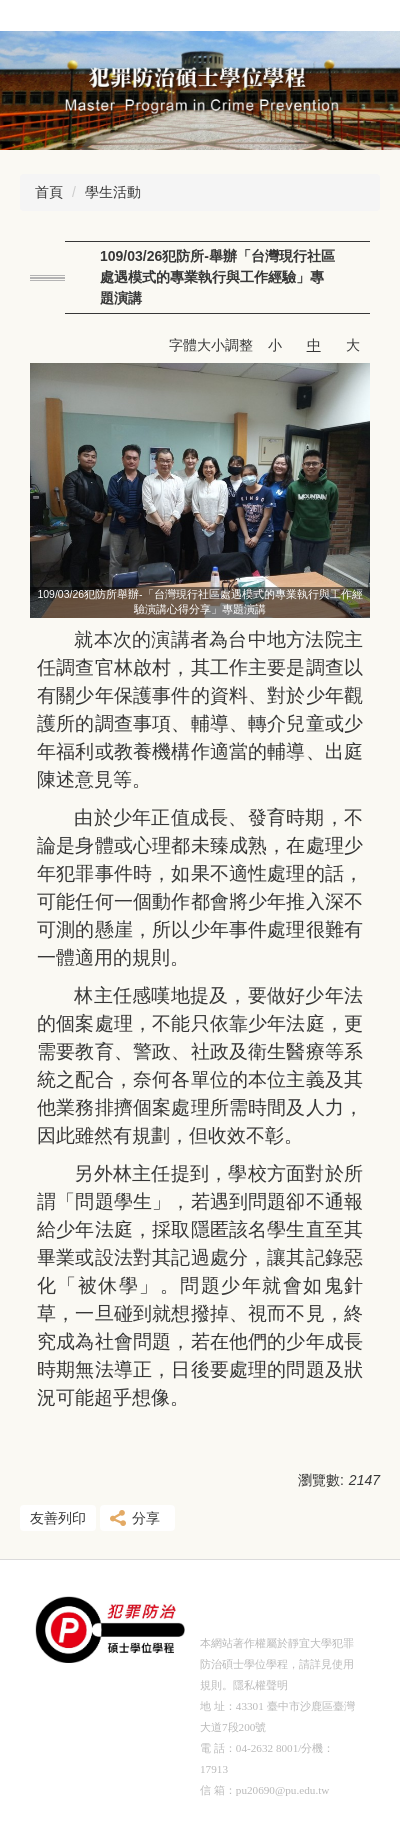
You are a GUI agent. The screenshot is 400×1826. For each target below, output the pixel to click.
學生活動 (113, 192)
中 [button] (314, 345)
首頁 (49, 192)
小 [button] (275, 345)
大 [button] (353, 345)
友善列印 (58, 1518)
